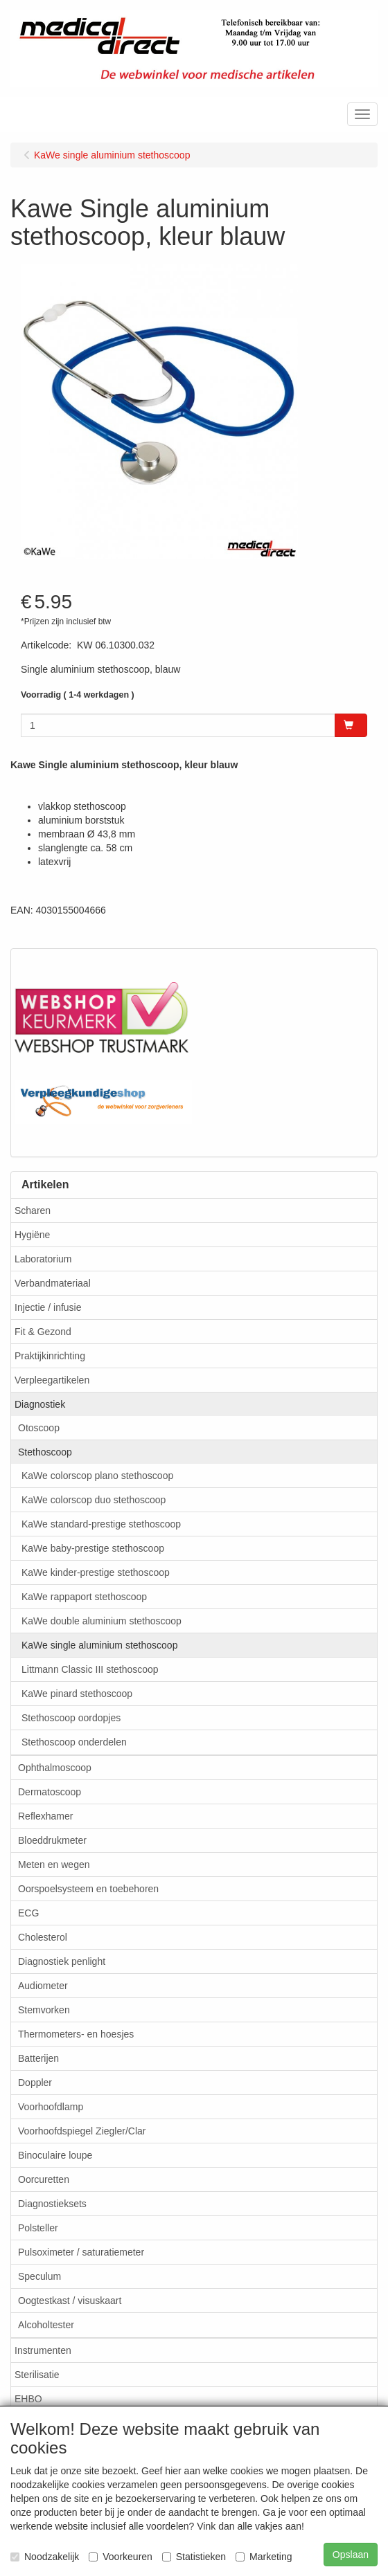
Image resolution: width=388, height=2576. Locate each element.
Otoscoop (39, 1427)
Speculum (39, 2276)
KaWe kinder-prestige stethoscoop (95, 1572)
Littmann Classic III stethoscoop (90, 1669)
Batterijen (38, 2058)
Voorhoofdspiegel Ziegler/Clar (82, 2131)
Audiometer (43, 1985)
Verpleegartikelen (52, 1380)
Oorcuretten (43, 2179)
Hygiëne (32, 1234)
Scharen (33, 1210)
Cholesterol (42, 1937)
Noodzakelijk (44, 2556)
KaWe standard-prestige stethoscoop (101, 1524)
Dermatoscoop (49, 1791)
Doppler (35, 2082)
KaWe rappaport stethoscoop (84, 1596)
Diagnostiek (40, 1404)
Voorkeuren (120, 2556)
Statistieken (194, 2556)
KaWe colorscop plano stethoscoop (97, 1475)
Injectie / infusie (48, 1307)
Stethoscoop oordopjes (71, 1717)
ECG (28, 1913)
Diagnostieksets (52, 2203)
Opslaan (351, 2554)
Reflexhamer (45, 1816)
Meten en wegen (54, 1864)
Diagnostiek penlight (61, 1961)
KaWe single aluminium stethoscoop (99, 1645)
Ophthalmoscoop (54, 1767)
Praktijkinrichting (50, 1355)
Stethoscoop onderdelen (74, 1742)
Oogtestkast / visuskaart (69, 2300)
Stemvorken (44, 2009)
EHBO (28, 2398)
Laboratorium (43, 1258)
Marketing (264, 2556)
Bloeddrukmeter (52, 1840)
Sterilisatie (37, 2374)
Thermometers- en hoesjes (76, 2034)
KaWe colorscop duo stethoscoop (93, 1499)
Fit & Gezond (43, 1331)
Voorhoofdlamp (50, 2106)
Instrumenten (43, 2350)
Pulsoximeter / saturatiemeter (81, 2252)
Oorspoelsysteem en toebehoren (88, 1888)
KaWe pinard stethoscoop (76, 1693)
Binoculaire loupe (55, 2155)
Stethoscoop (45, 1452)
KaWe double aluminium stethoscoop (101, 1620)
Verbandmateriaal (53, 1283)
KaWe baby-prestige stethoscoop (92, 1548)
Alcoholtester (46, 2324)
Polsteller (38, 2227)
